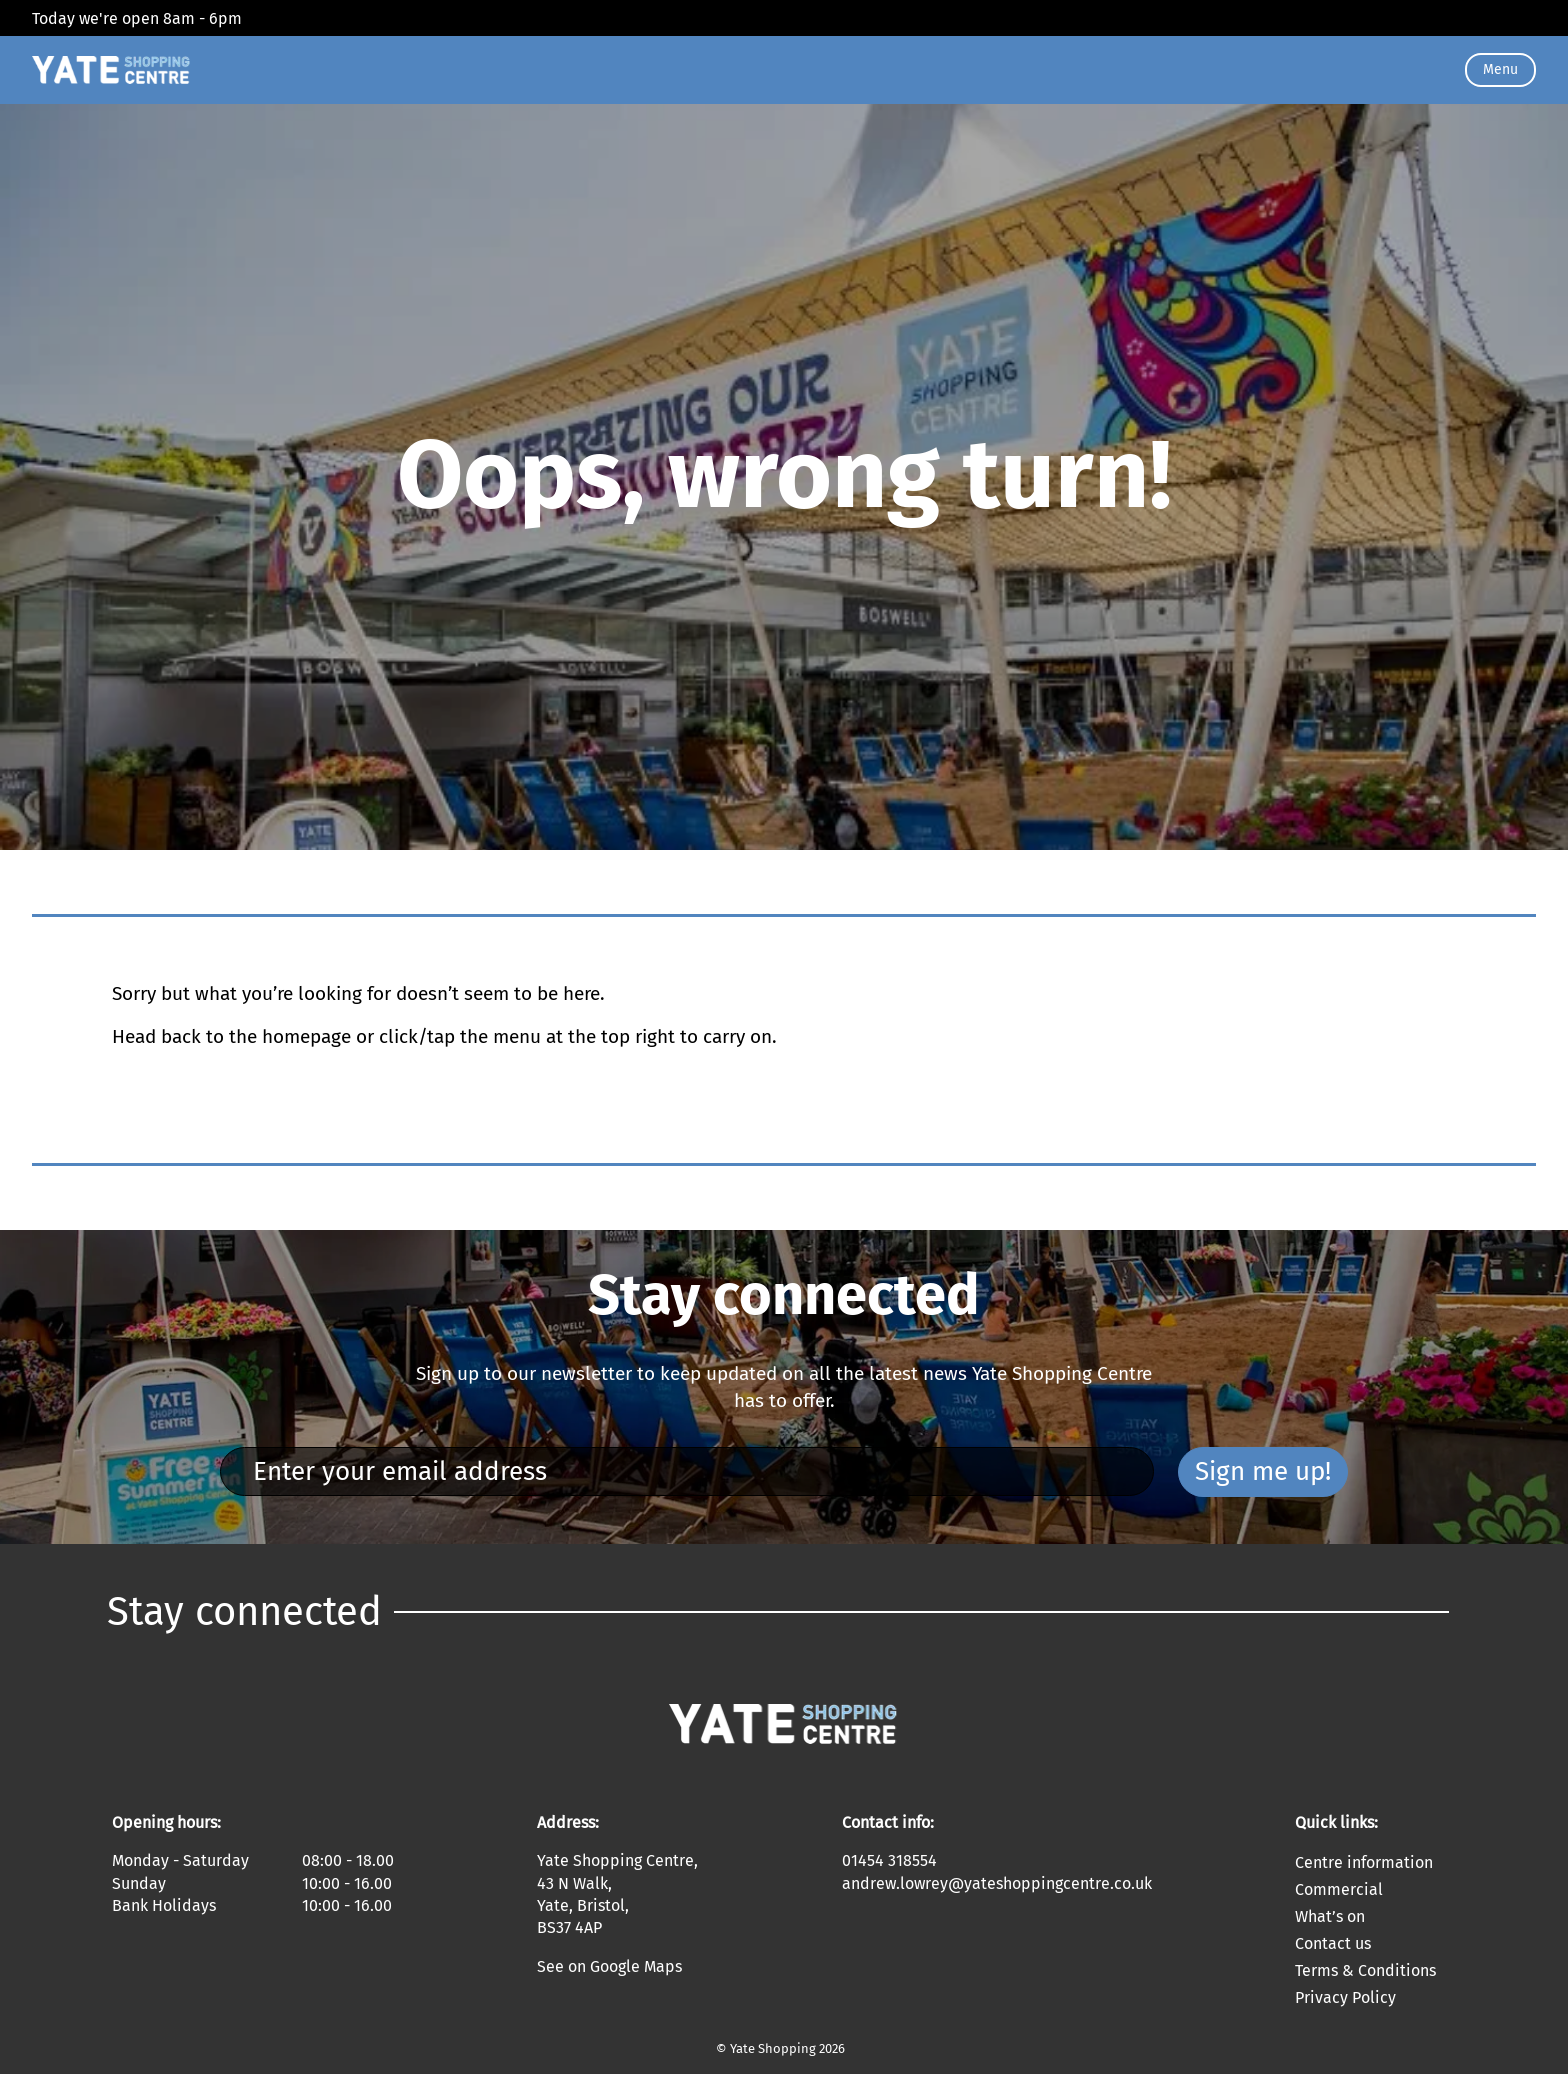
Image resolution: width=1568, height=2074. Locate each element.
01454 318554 (889, 1860)
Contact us (1333, 1943)
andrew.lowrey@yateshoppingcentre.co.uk (997, 1883)
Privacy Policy (1345, 1997)
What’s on (1330, 1916)
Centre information (1364, 1862)
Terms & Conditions (1365, 1970)
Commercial (1339, 1889)
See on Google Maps (609, 1966)
